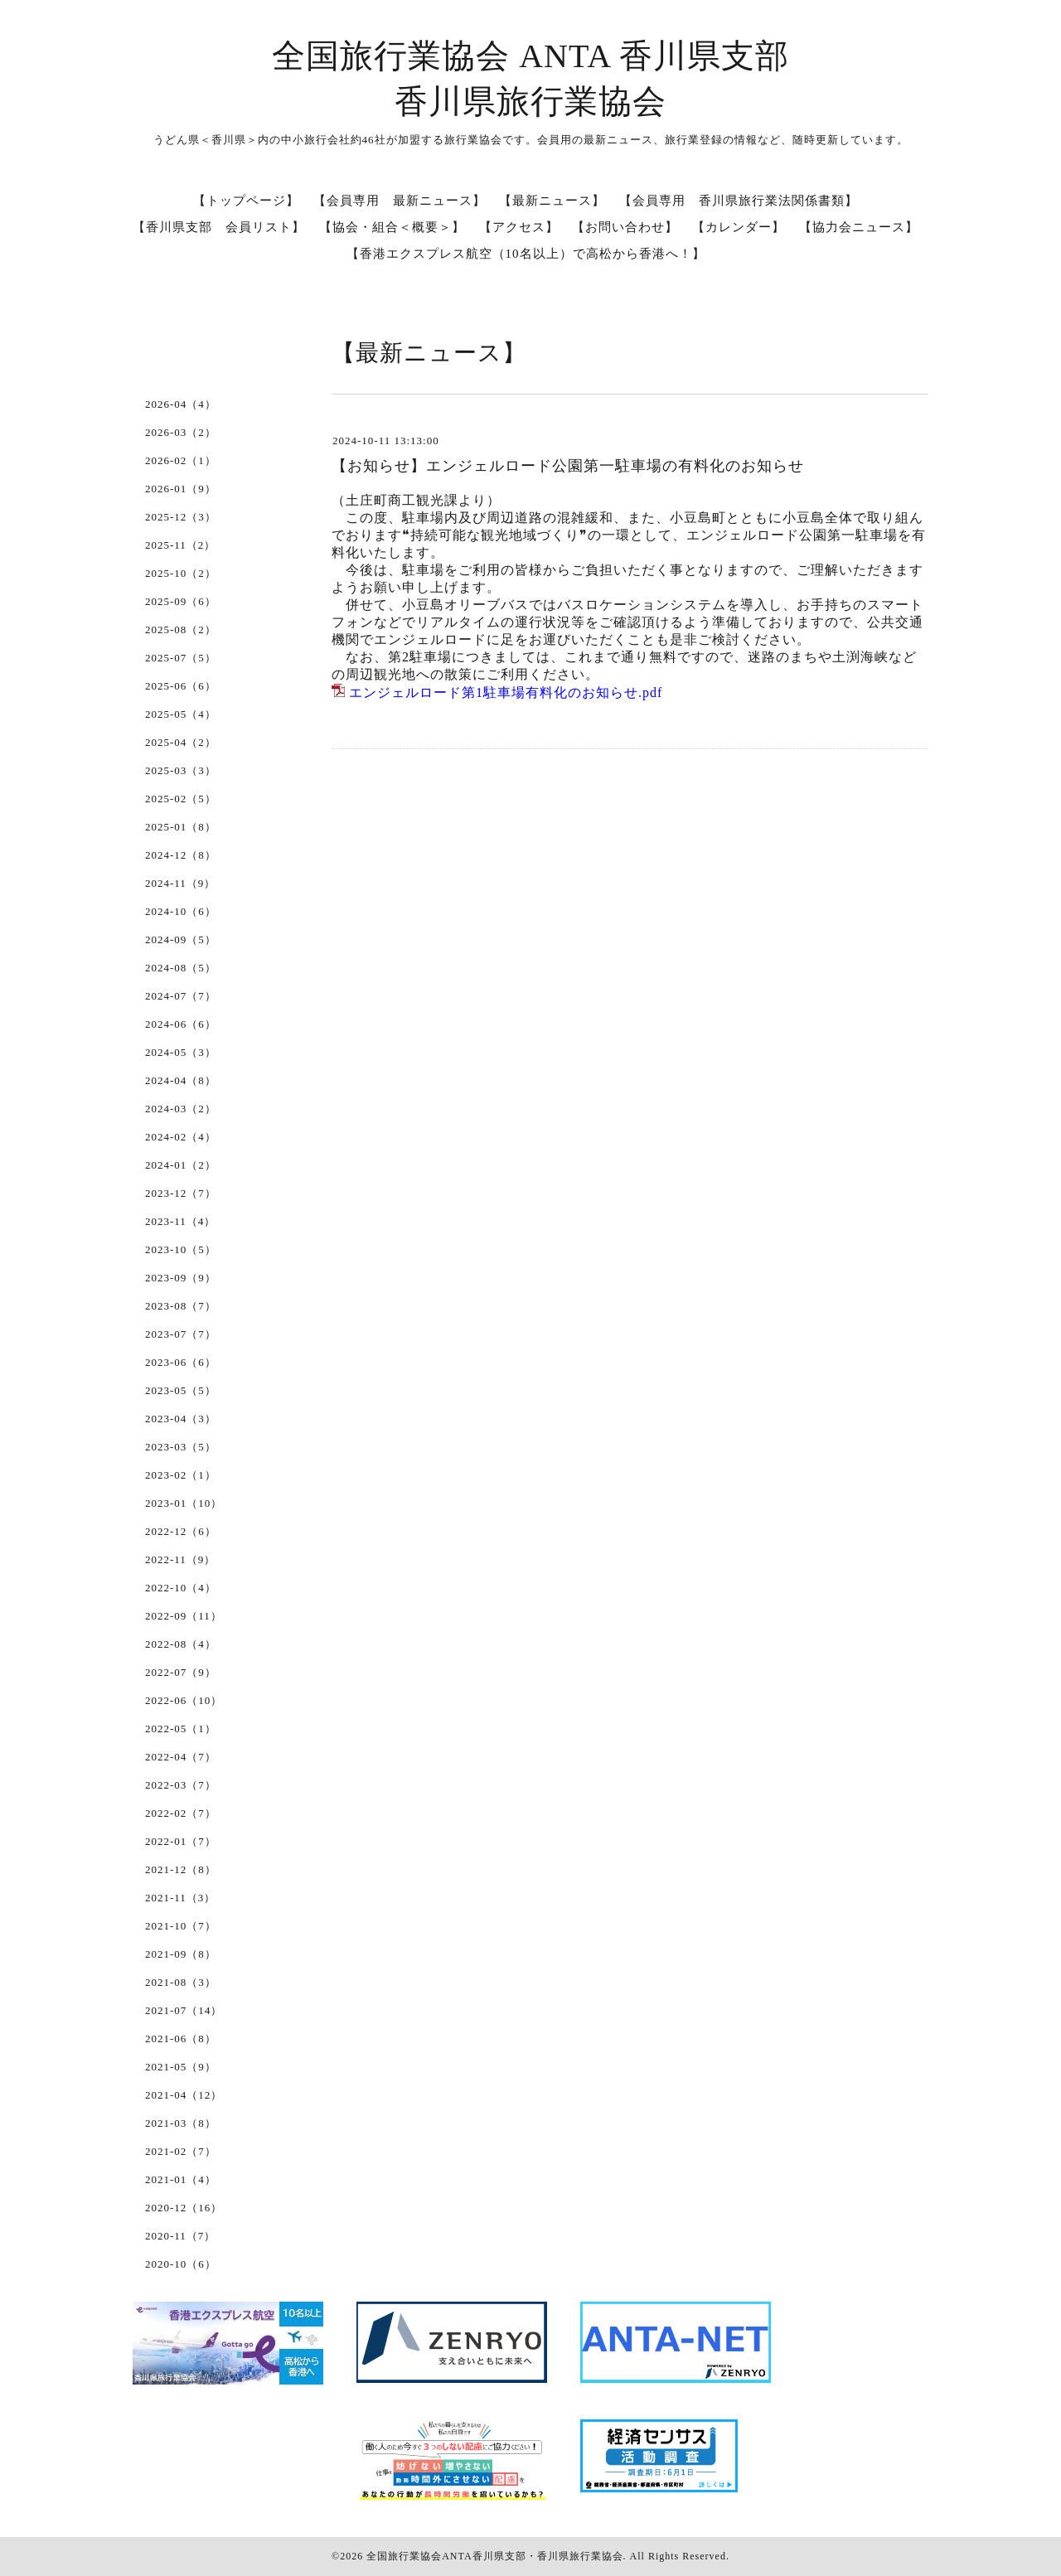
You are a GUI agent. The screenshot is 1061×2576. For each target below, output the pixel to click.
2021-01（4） (180, 2179)
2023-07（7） (180, 1334)
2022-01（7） (180, 1841)
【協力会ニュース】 (858, 227)
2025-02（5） (180, 798)
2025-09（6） (180, 601)
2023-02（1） (180, 1475)
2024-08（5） (180, 967)
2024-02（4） (180, 1137)
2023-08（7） (180, 1306)
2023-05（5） (180, 1390)
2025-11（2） (180, 545)
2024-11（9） (180, 883)
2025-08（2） (180, 629)
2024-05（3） (180, 1052)
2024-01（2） (180, 1165)
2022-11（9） (180, 1559)
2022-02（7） (180, 1813)
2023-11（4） (180, 1221)
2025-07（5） (180, 657)
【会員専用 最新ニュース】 (399, 200)
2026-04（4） (180, 404)
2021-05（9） (180, 2066)
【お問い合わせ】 (625, 227)
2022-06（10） (183, 1700)
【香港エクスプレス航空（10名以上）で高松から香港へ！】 (525, 253)
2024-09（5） (180, 939)
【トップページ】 (246, 200)
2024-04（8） (180, 1080)
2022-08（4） (180, 1644)
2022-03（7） (180, 1785)
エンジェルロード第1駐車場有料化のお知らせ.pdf (505, 692)
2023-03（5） (180, 1447)
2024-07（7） (180, 996)
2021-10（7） (180, 1926)
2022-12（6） (180, 1531)
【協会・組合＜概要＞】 (392, 227)
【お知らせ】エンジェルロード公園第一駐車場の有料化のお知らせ (568, 466)
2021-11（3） (180, 1897)
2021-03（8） (180, 2123)
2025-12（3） (180, 517)
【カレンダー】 (738, 227)
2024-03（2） (180, 1108)
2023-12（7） (180, 1193)
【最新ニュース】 (552, 200)
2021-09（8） (180, 1954)
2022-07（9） (180, 1672)
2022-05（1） (180, 1728)
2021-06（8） (180, 2038)
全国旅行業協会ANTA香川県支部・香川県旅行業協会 (494, 2556)
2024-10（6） (180, 911)
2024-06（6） (180, 1024)
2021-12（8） (180, 1869)
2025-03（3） (180, 770)
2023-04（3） (180, 1418)
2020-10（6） (180, 2264)
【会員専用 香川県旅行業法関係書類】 (738, 200)
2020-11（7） (180, 2236)
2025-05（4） (180, 714)
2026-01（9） (180, 488)
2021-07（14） (183, 2010)
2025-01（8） (180, 827)
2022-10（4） (180, 1587)
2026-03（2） (180, 432)
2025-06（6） (180, 686)
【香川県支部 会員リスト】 (219, 227)
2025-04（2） (180, 742)
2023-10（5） (180, 1249)
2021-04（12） (183, 2095)
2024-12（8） (180, 855)
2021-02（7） (180, 2151)
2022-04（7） (180, 1756)
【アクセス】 (519, 227)
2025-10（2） (180, 573)
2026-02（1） (180, 460)
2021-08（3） (180, 1982)
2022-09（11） (183, 1616)
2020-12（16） (183, 2207)
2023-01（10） (183, 1503)
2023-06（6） (180, 1362)
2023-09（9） (180, 1277)
